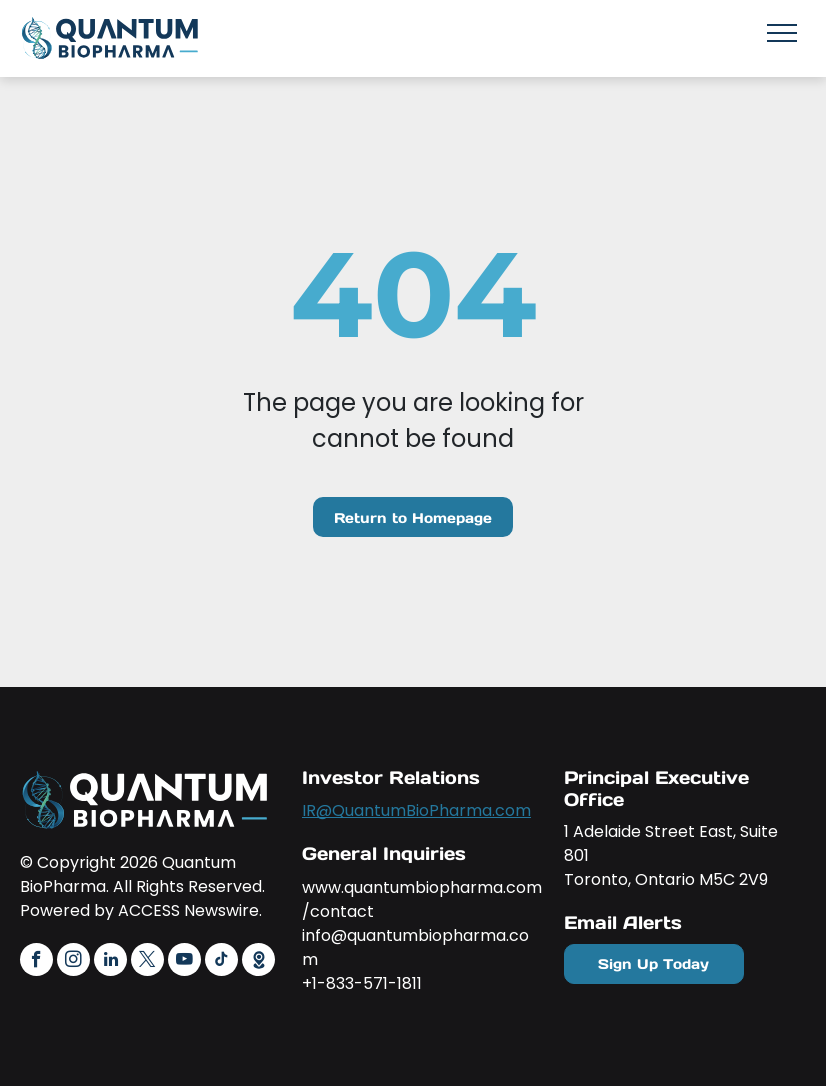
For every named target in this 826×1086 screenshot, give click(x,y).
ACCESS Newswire (188, 910)
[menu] (782, 33)
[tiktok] (221, 962)
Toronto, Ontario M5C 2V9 (666, 879)
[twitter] (147, 962)
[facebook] (36, 962)
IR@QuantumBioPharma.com (416, 810)
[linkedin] (110, 962)
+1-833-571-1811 (362, 983)
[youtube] (184, 962)
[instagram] (73, 962)
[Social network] (258, 962)
